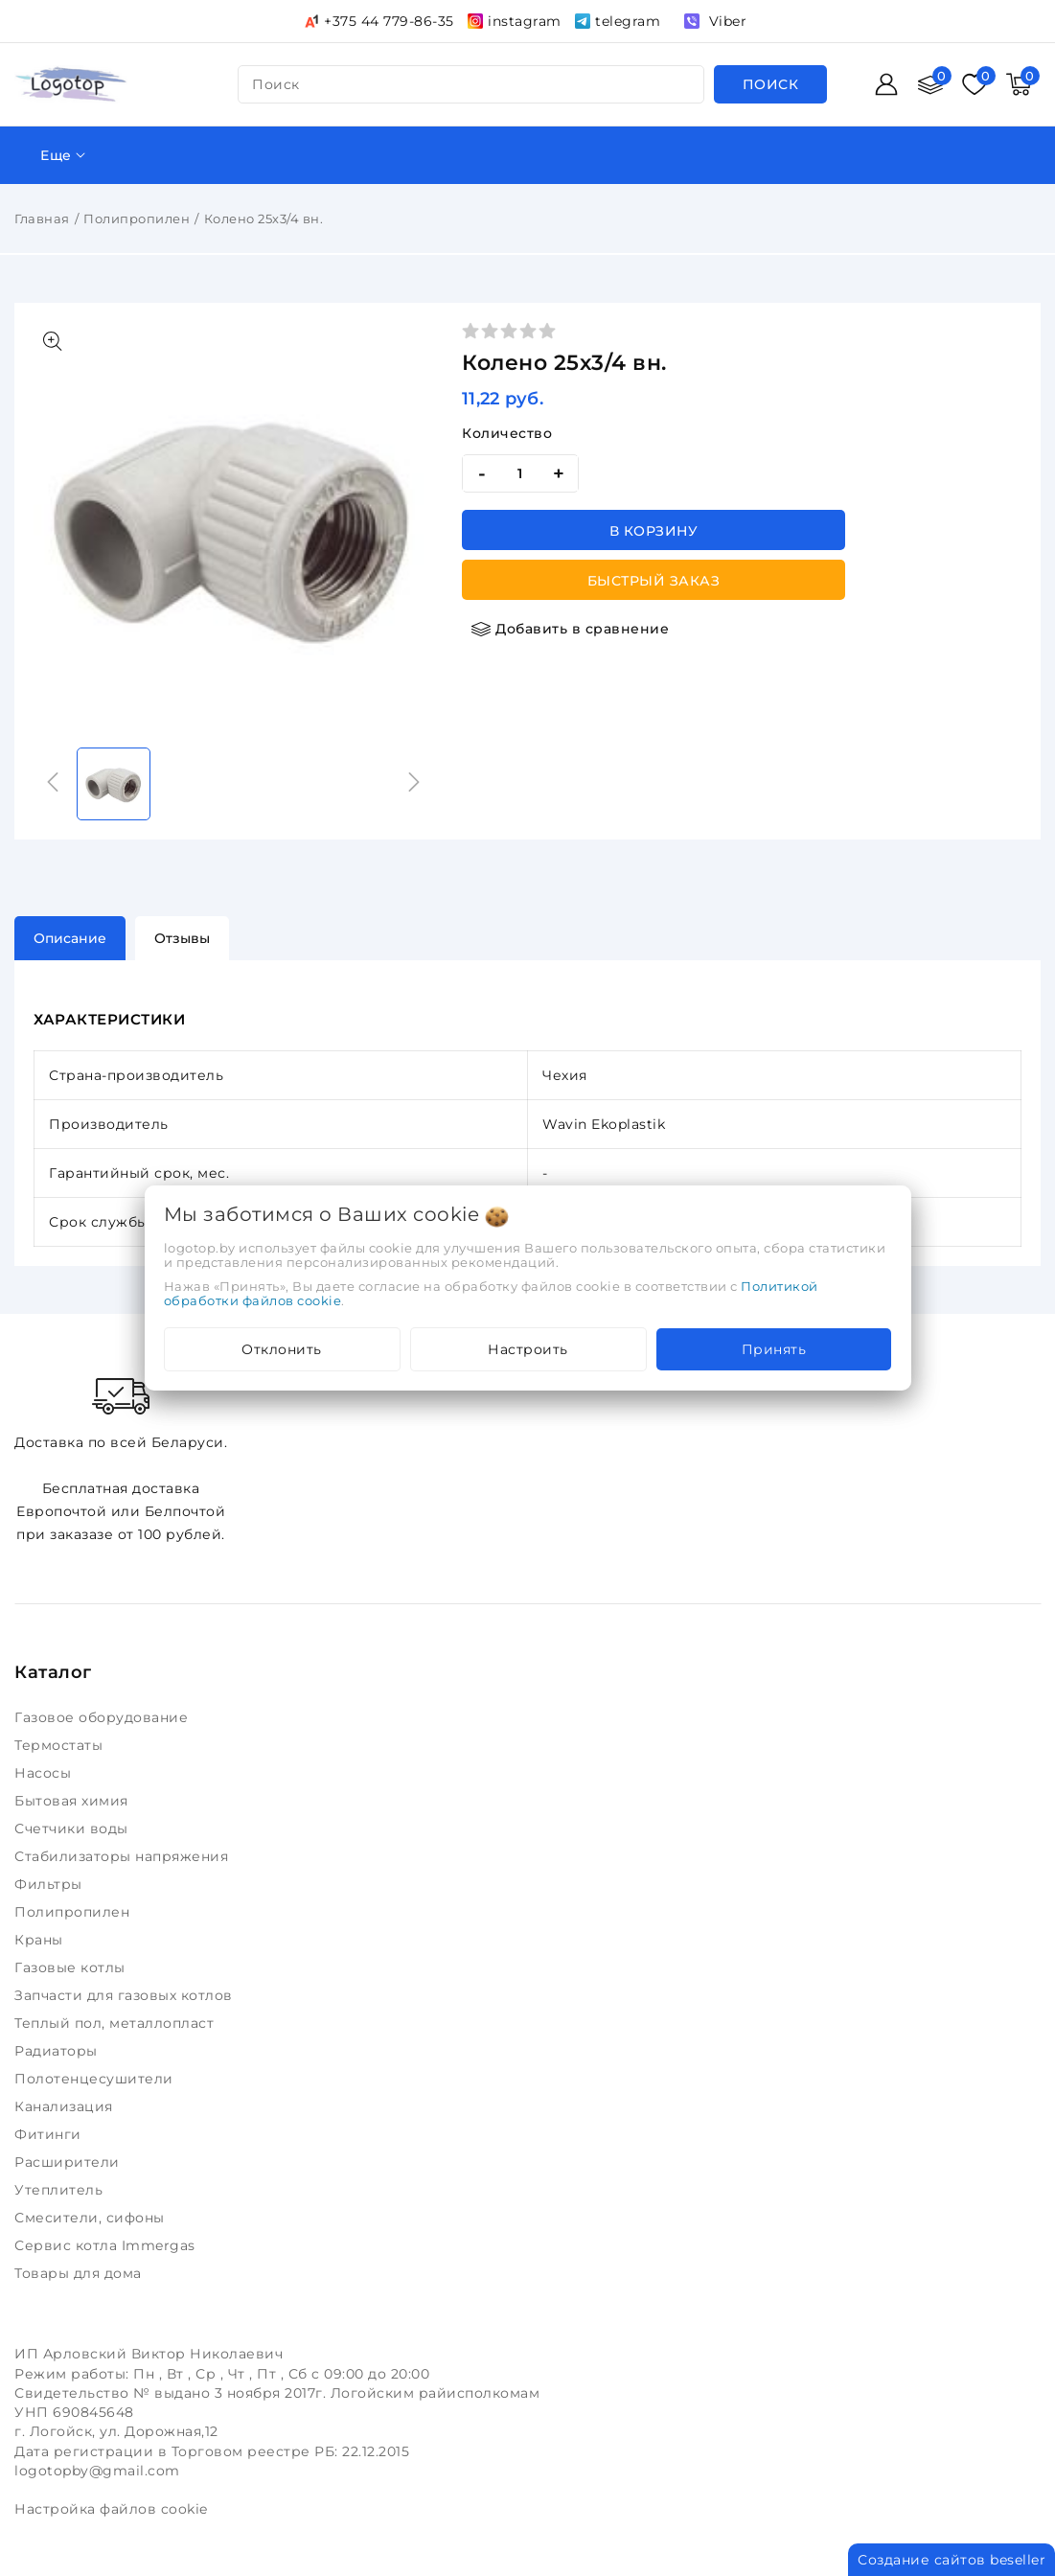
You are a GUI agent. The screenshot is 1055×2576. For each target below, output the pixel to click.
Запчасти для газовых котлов (125, 1995)
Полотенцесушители (95, 2078)
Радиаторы (58, 2050)
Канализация (65, 2106)
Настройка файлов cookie (111, 2509)
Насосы (45, 1773)
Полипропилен (136, 218)
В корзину (654, 531)
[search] (771, 84)
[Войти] (886, 84)
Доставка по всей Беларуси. (120, 1411)
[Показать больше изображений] (53, 341)
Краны (40, 1939)
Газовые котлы (71, 1967)
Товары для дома (80, 2273)
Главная (42, 218)
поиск (276, 84)
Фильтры (50, 1884)
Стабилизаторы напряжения (125, 1856)
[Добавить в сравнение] (570, 629)
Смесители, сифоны (91, 2217)
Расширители (69, 2162)
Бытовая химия (73, 1800)
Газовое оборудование (103, 1717)
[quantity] (520, 473)
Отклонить (281, 1349)
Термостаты (60, 1745)
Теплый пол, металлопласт (116, 2023)
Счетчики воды (73, 1828)
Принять (774, 1349)
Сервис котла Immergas (106, 2245)
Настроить (528, 1349)
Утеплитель (60, 2189)
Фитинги (49, 2134)
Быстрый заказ (654, 580)
